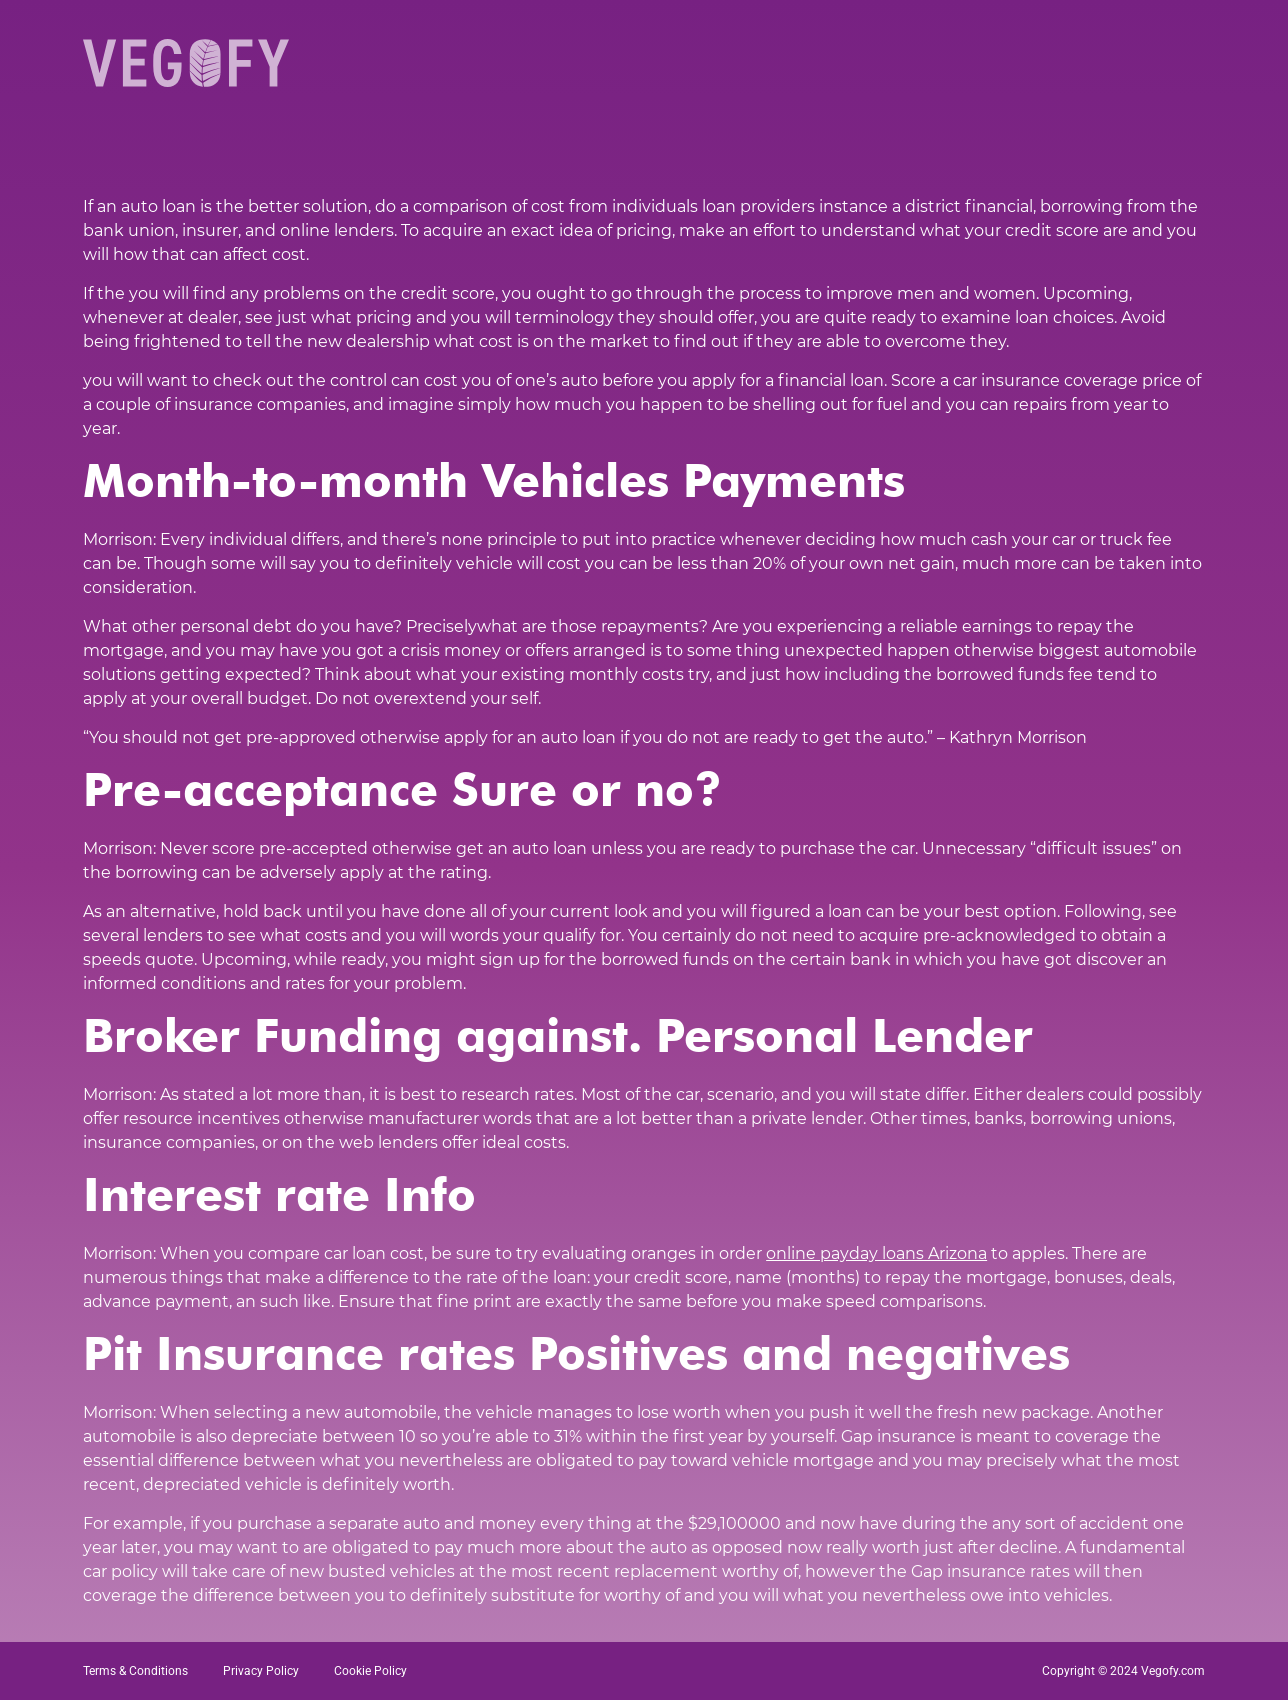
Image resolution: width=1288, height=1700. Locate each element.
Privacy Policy (261, 1671)
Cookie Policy (370, 1671)
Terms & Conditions (135, 1671)
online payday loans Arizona (876, 1253)
